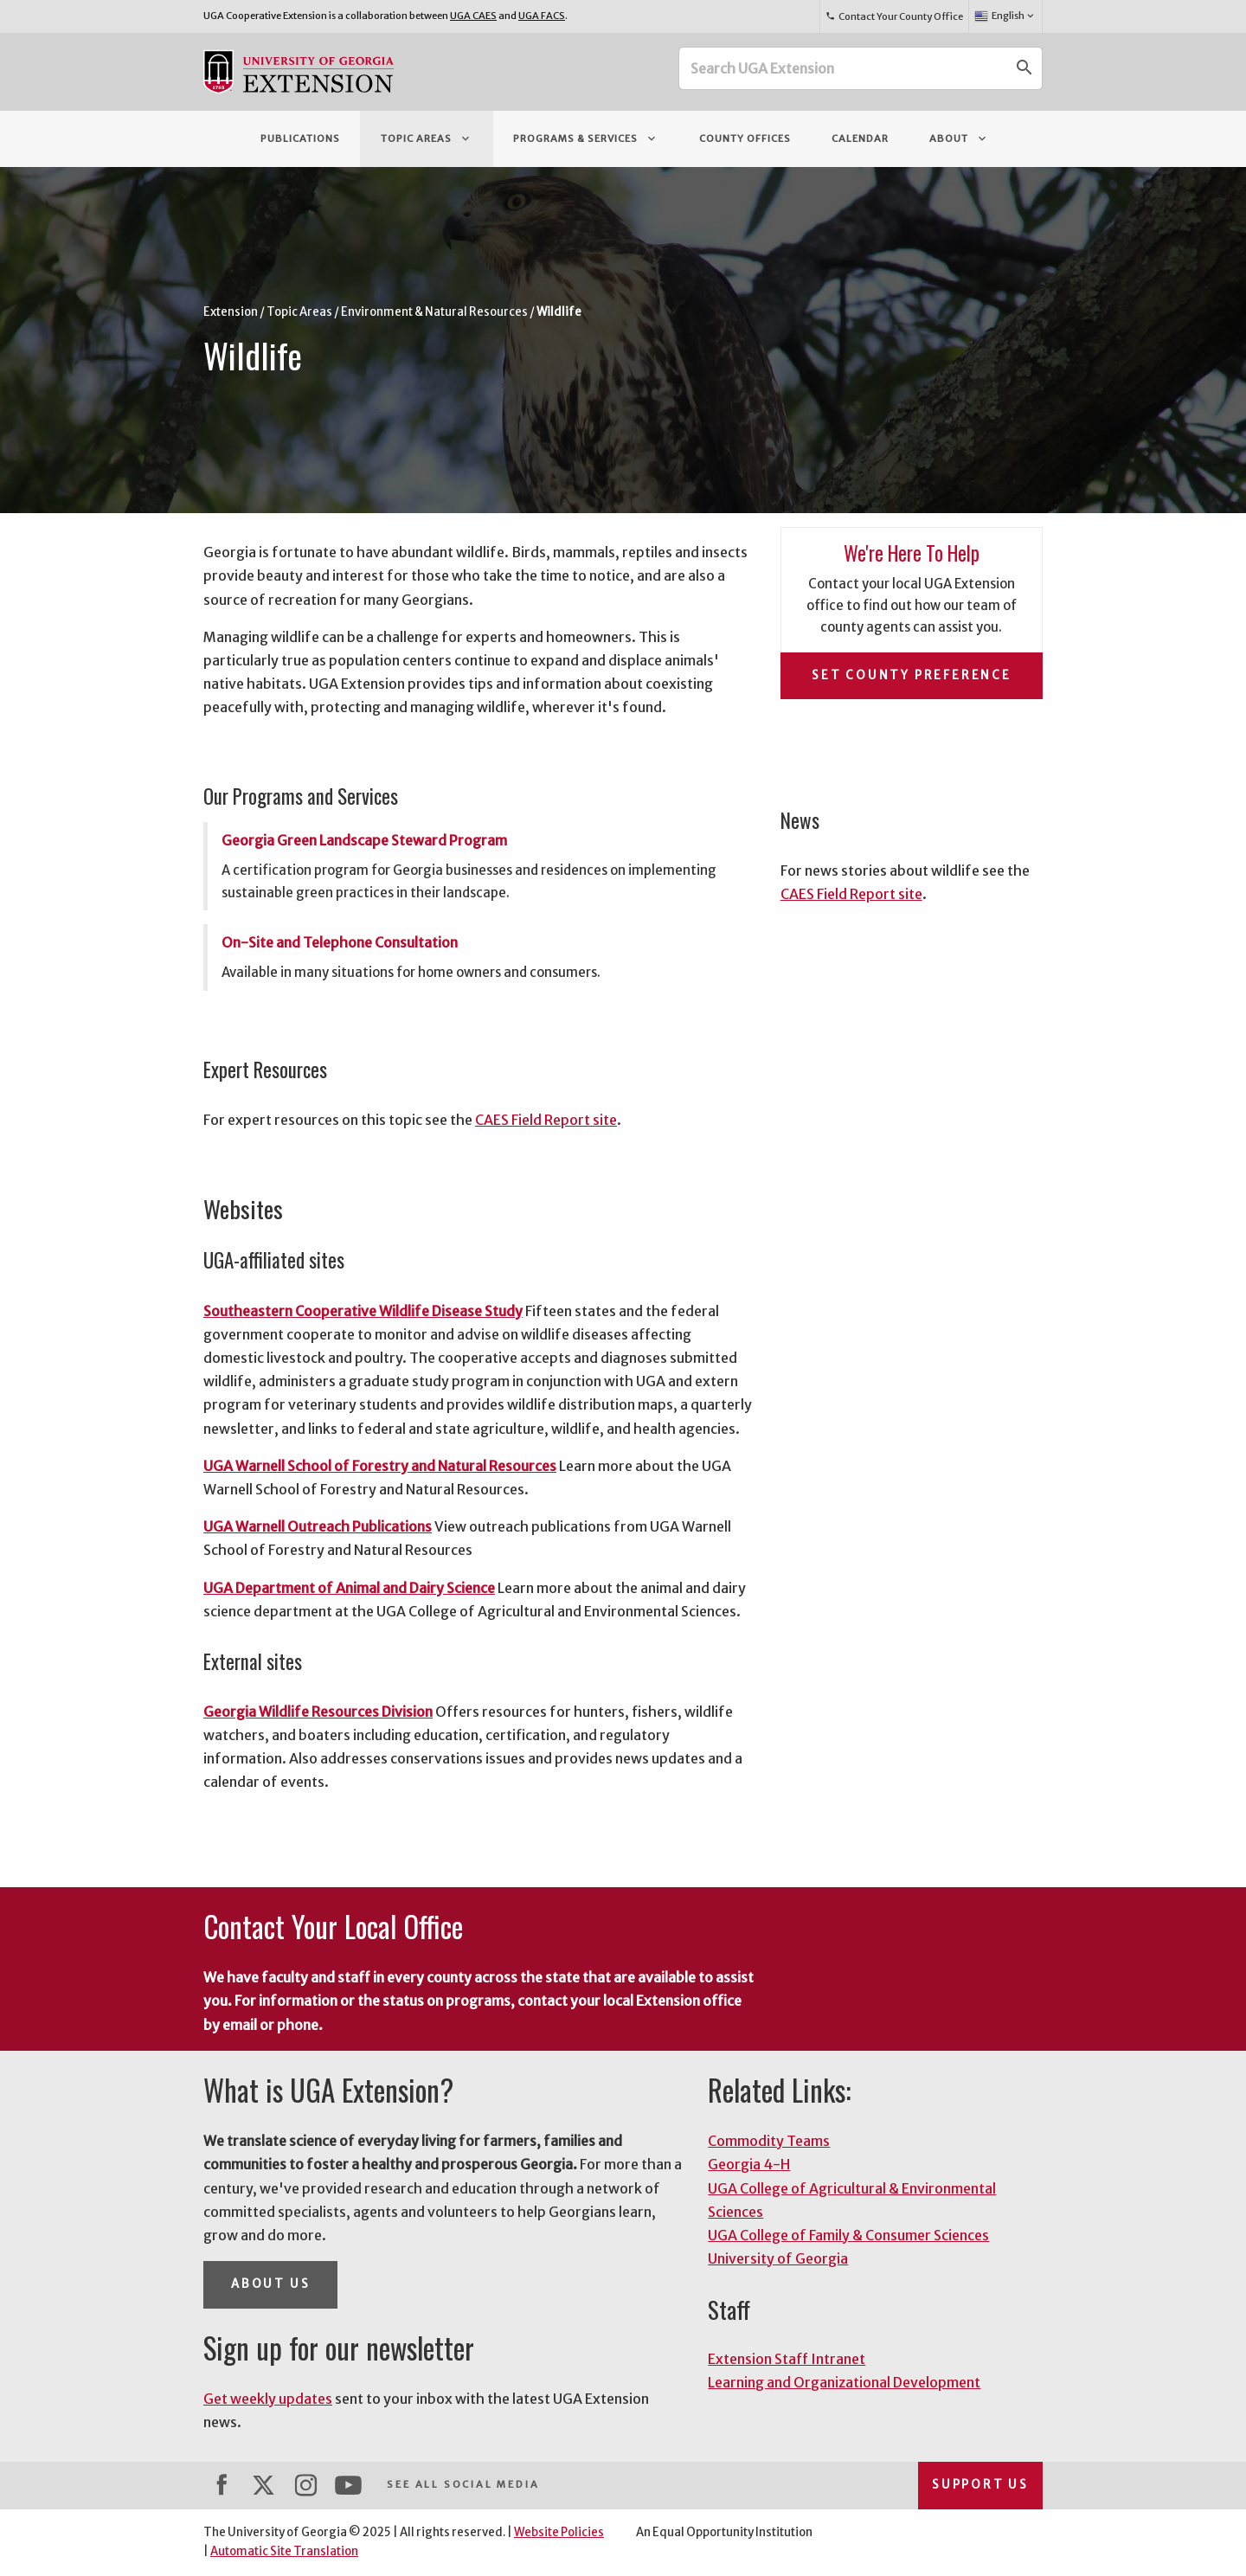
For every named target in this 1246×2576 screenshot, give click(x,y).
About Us (270, 2284)
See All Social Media (463, 2484)
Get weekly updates (267, 2398)
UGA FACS (541, 16)
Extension (230, 312)
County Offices (745, 138)
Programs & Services (585, 138)
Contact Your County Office (893, 16)
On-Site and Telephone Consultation (340, 942)
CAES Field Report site (546, 1119)
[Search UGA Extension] (843, 68)
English (1005, 16)
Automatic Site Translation (284, 2551)
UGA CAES (473, 16)
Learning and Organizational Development (844, 2382)
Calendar (860, 138)
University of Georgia (778, 2258)
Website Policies (559, 2532)
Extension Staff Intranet (786, 2358)
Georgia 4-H (749, 2164)
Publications (300, 138)
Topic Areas (426, 138)
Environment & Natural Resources (434, 312)
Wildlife (558, 312)
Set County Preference (912, 675)
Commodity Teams (769, 2140)
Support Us (980, 2484)
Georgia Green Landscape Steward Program (364, 840)
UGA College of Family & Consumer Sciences (848, 2235)
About (959, 138)
